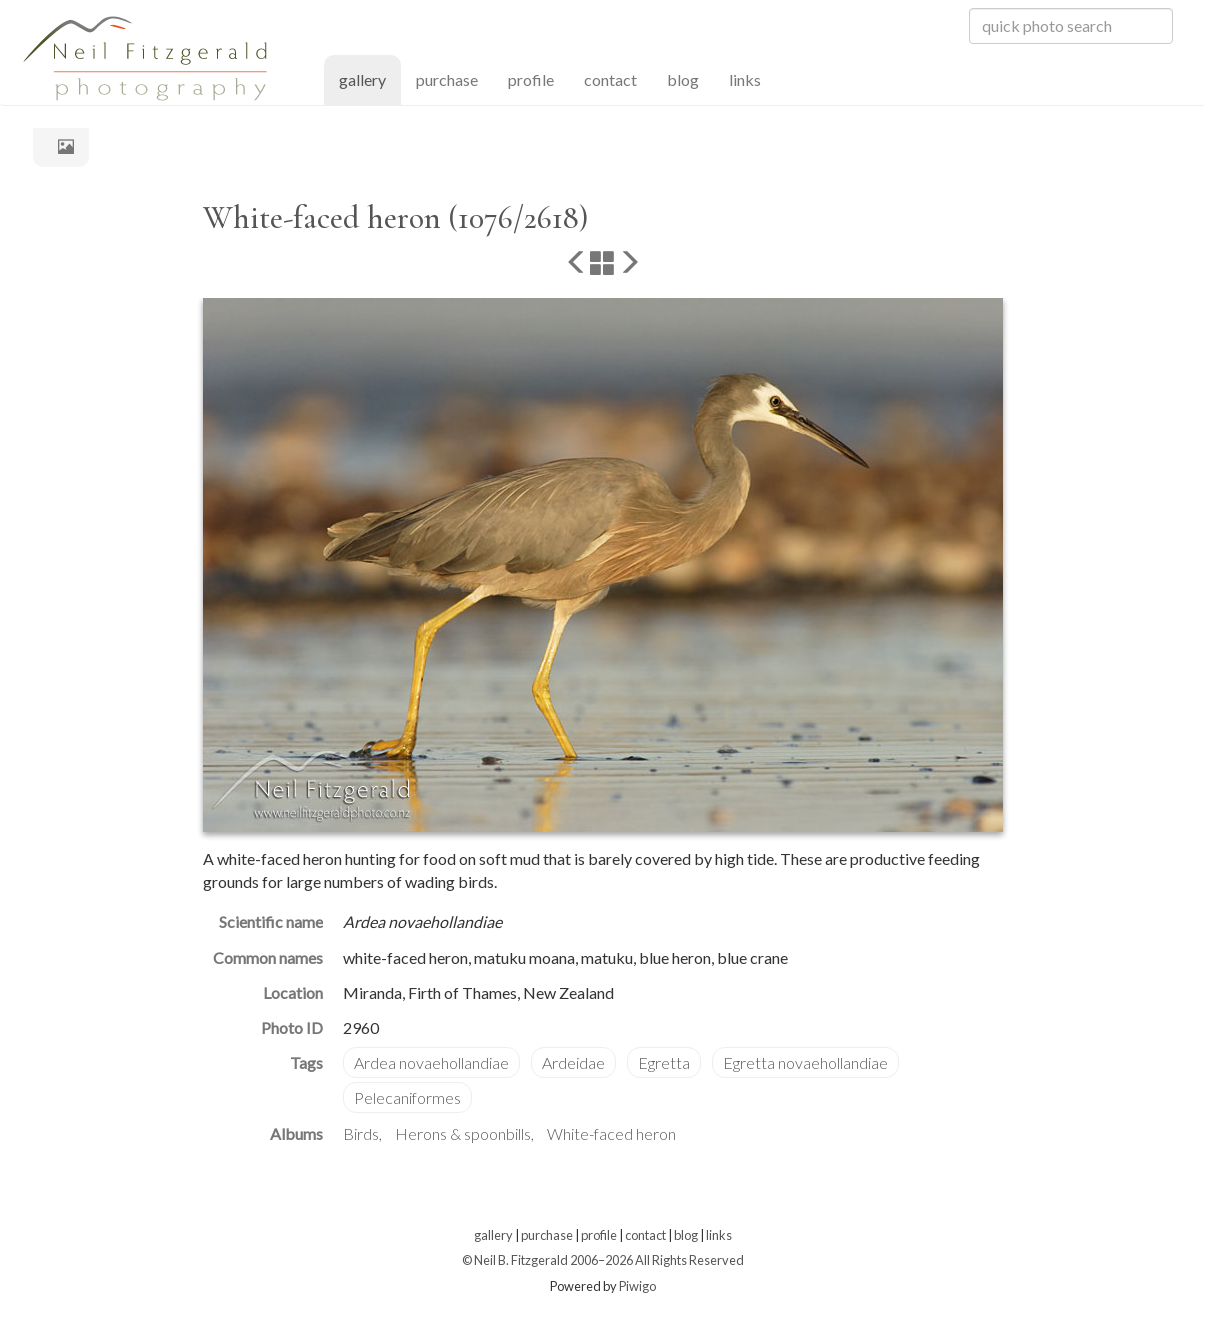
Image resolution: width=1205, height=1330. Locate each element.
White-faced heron (611, 1133)
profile (531, 79)
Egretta (664, 1062)
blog (683, 79)
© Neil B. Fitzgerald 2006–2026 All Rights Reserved (603, 1260)
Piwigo (637, 1286)
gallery (370, 78)
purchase (447, 79)
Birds (361, 1133)
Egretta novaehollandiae (805, 1062)
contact (610, 79)
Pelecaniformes (407, 1097)
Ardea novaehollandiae (431, 1062)
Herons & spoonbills (463, 1133)
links (745, 79)
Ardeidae (573, 1062)
